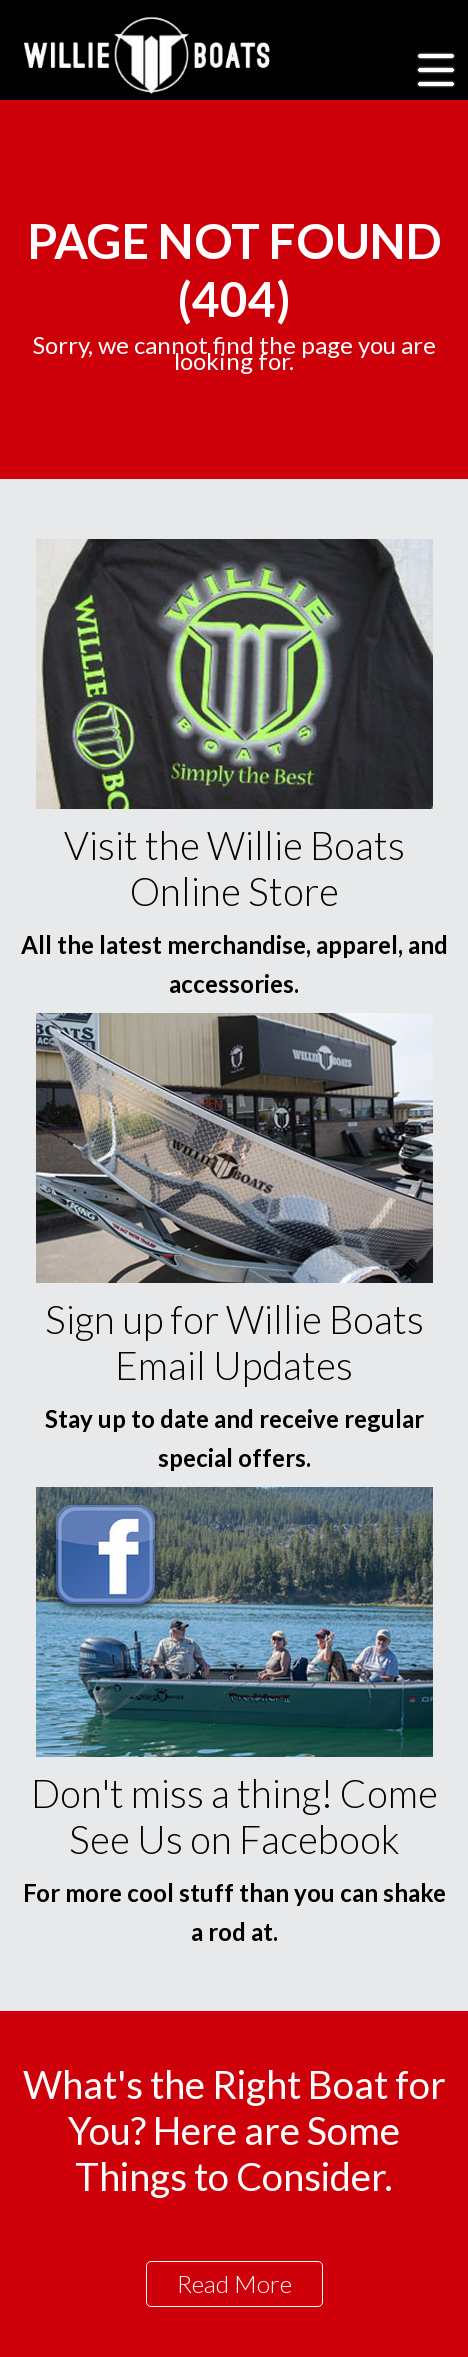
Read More (234, 2283)
